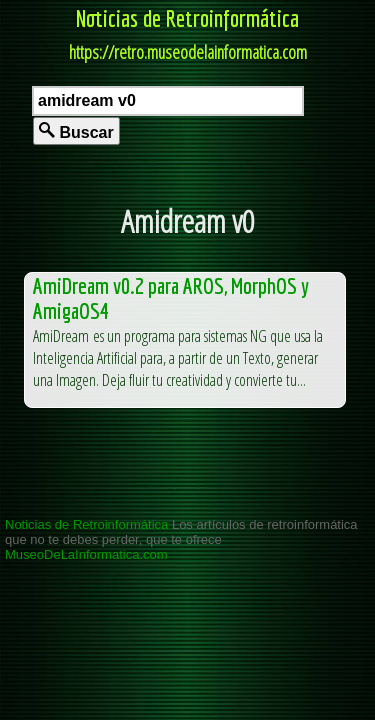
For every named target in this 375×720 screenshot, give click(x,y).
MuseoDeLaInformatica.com (86, 554)
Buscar (76, 131)
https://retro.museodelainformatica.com (188, 52)
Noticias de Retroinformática (187, 18)
